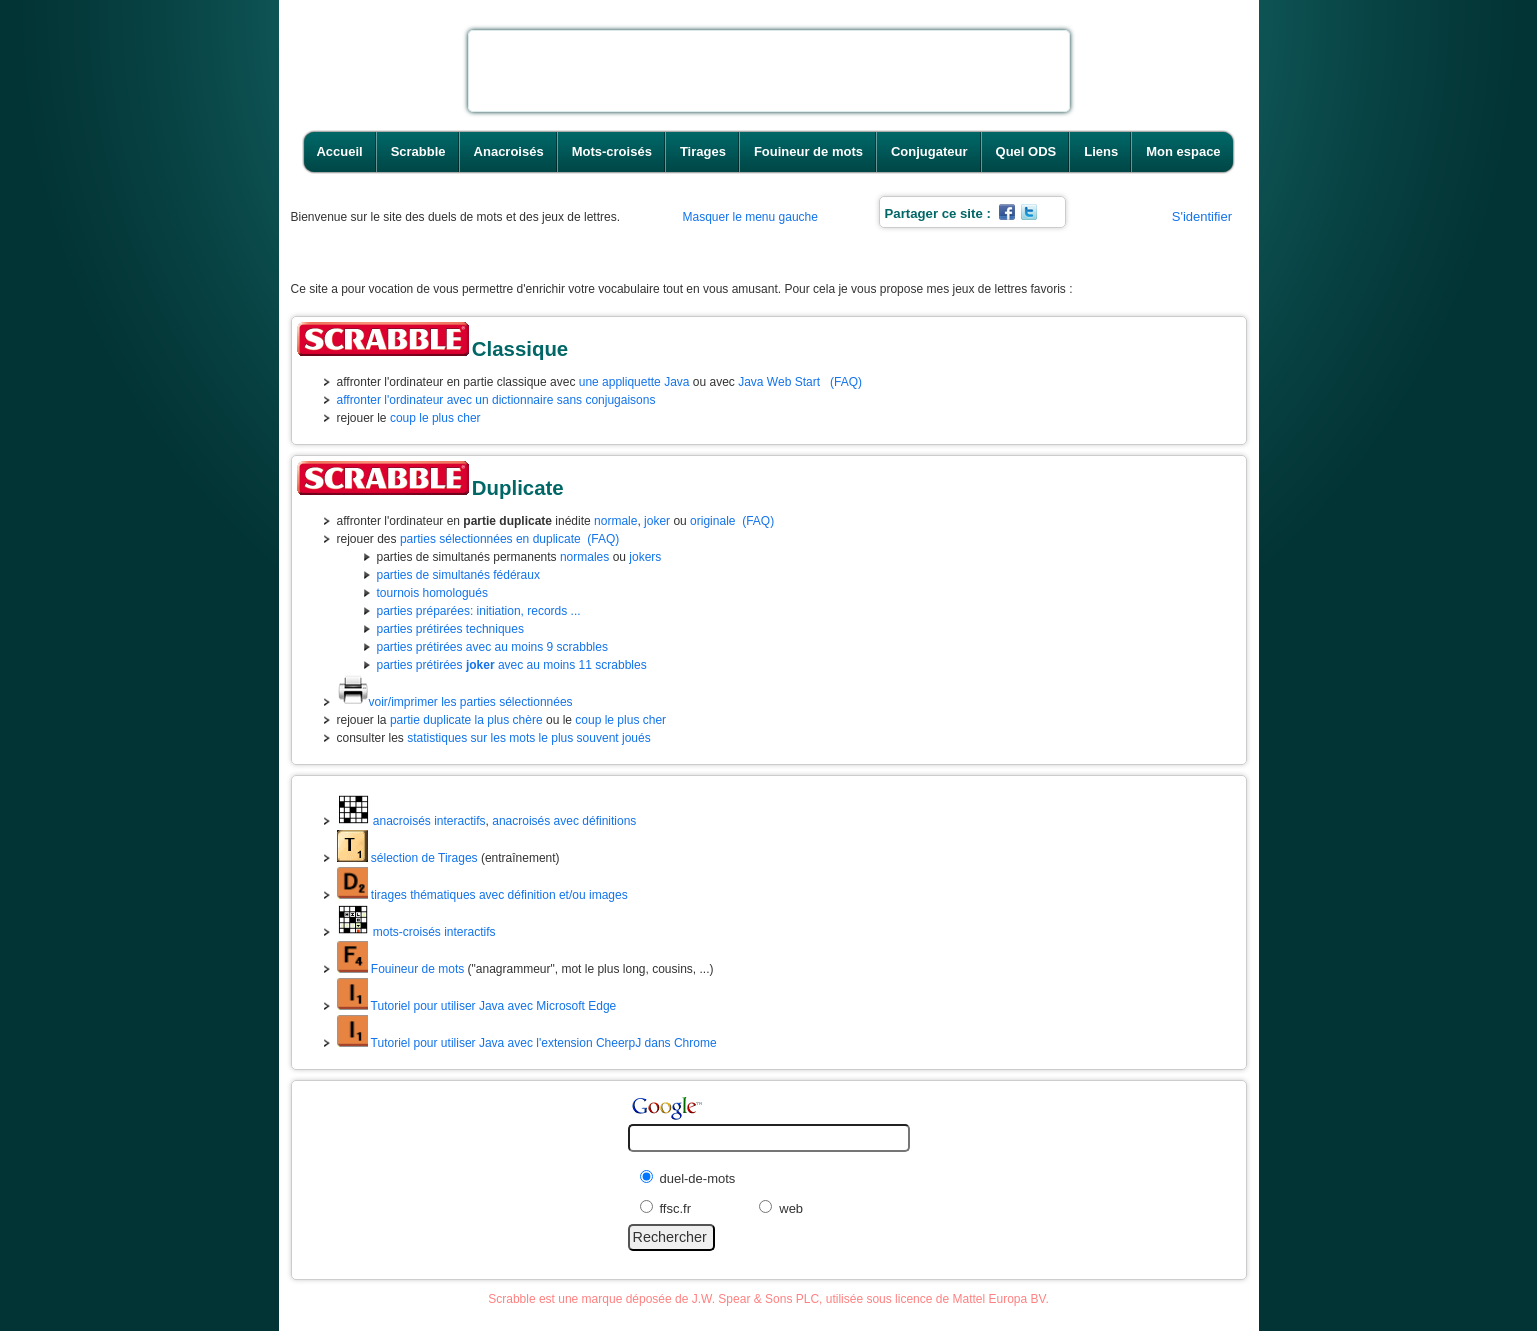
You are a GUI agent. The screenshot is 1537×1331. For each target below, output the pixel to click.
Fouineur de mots (808, 151)
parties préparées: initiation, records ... (479, 611)
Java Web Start (779, 382)
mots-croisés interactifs (416, 932)
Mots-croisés (612, 151)
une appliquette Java (634, 382)
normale (615, 521)
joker (657, 521)
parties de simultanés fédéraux (458, 575)
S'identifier (1202, 216)
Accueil (339, 151)
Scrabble (418, 151)
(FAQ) (846, 382)
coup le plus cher (435, 418)
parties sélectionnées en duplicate (490, 539)
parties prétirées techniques (450, 629)
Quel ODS (1026, 151)
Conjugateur (929, 151)
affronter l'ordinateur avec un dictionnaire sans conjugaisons (496, 400)
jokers (645, 557)
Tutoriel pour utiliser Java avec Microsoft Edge (477, 1006)
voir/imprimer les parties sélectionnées (455, 702)
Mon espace (1183, 151)
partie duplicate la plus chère (466, 720)
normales (584, 557)
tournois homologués (432, 593)
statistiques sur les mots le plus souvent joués (528, 738)
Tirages (703, 151)
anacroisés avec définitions (564, 821)
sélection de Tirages (407, 858)
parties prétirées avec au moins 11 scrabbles (512, 665)
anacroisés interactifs (411, 821)
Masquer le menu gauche (750, 217)
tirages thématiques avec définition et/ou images (482, 895)
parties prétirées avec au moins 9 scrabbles (492, 647)
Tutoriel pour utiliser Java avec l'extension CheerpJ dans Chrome (527, 1043)
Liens (1101, 151)
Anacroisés (509, 151)
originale (712, 521)
